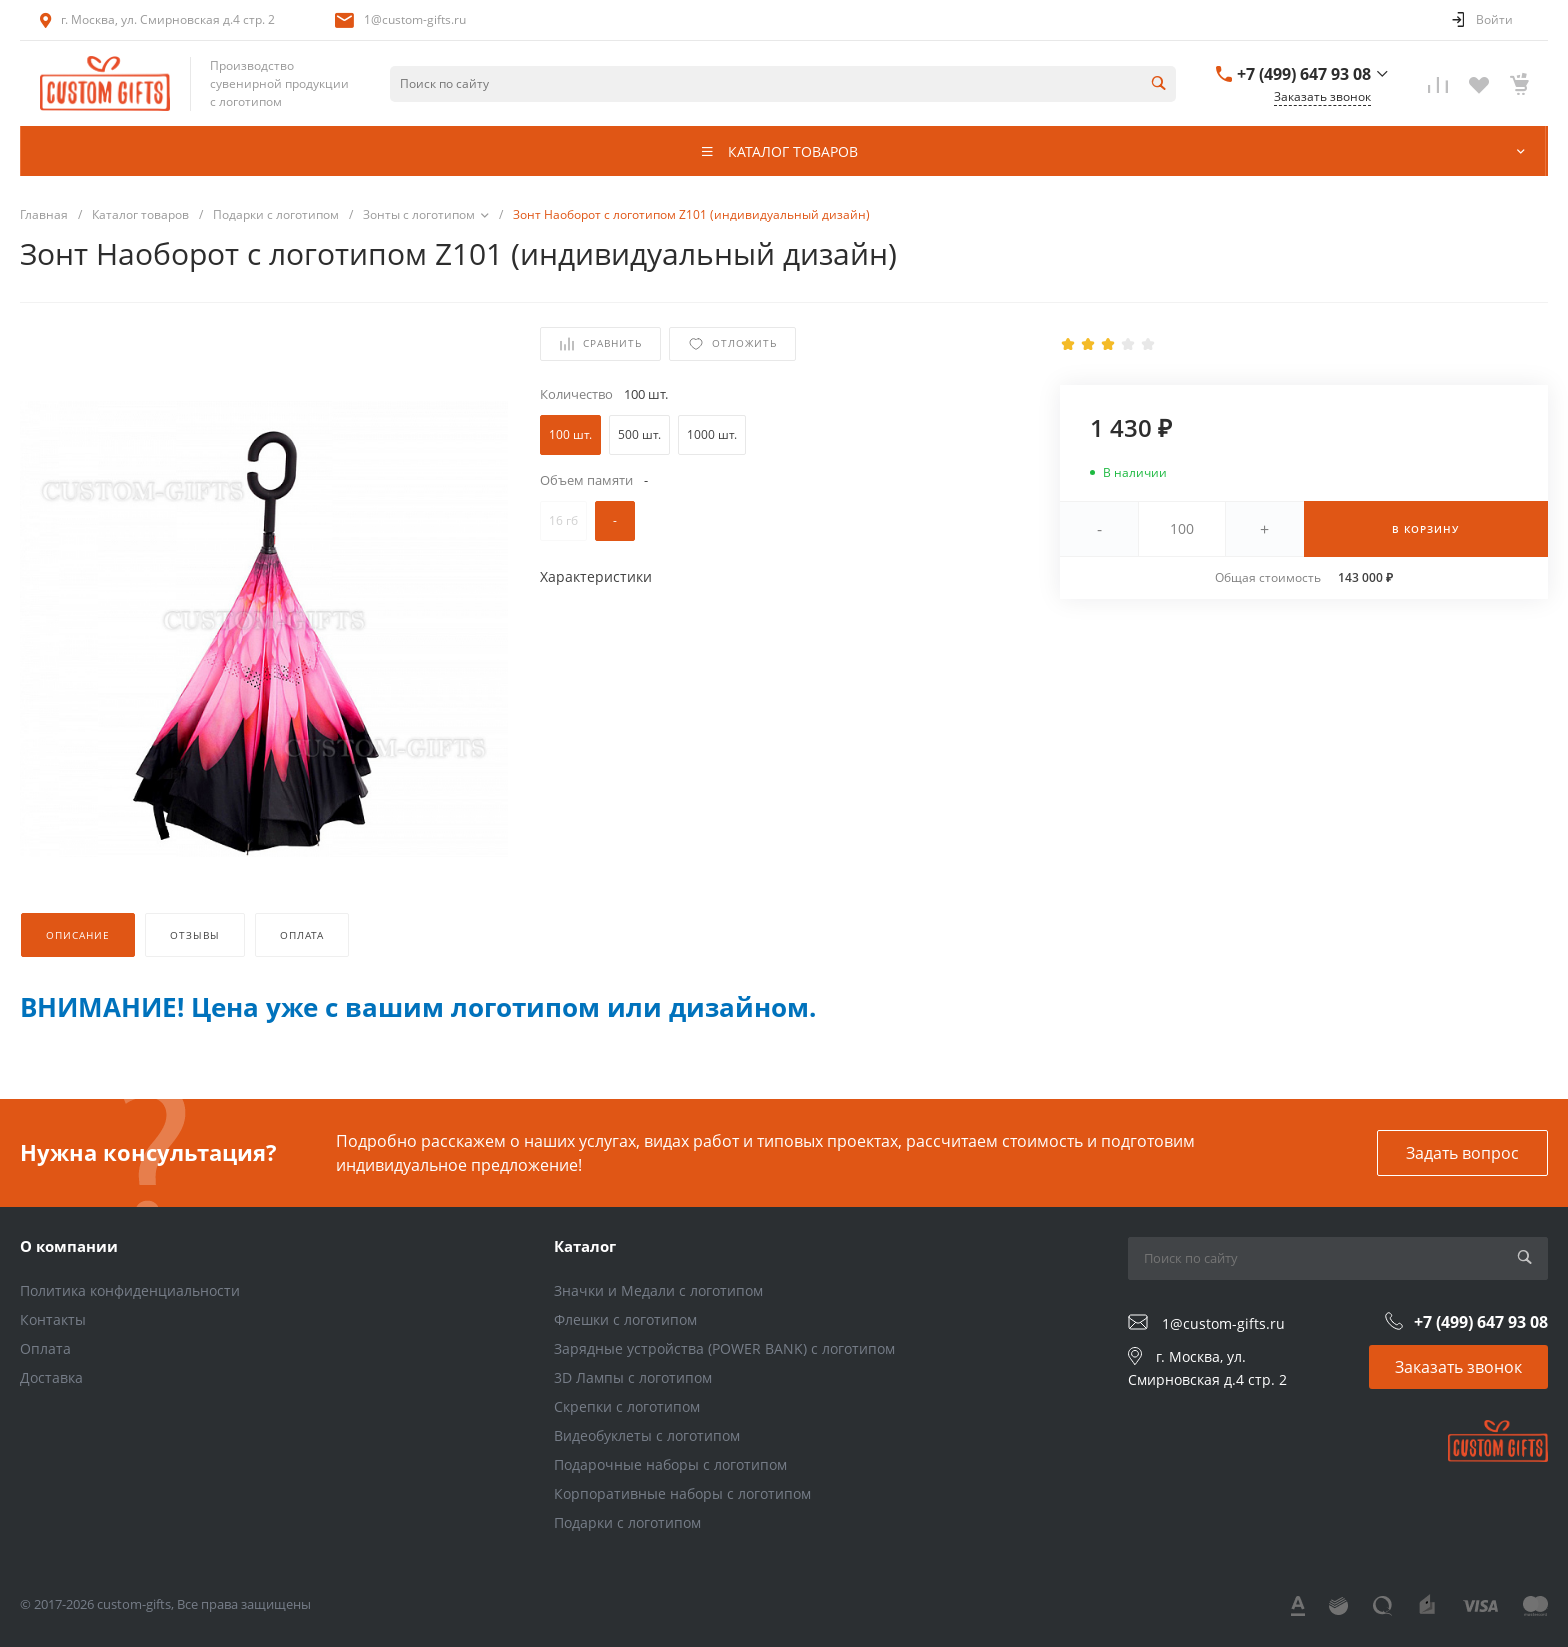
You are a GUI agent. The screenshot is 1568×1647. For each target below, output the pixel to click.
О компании (69, 1246)
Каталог (585, 1246)
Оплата (45, 1348)
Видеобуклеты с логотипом (647, 1435)
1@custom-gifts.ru (415, 19)
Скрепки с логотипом (627, 1406)
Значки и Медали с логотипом (658, 1290)
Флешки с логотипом (625, 1319)
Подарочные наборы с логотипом (670, 1464)
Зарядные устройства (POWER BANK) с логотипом (724, 1348)
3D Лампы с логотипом (633, 1377)
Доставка (51, 1377)
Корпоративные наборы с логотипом (682, 1493)
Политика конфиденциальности (130, 1290)
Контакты (53, 1319)
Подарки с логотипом (627, 1522)
